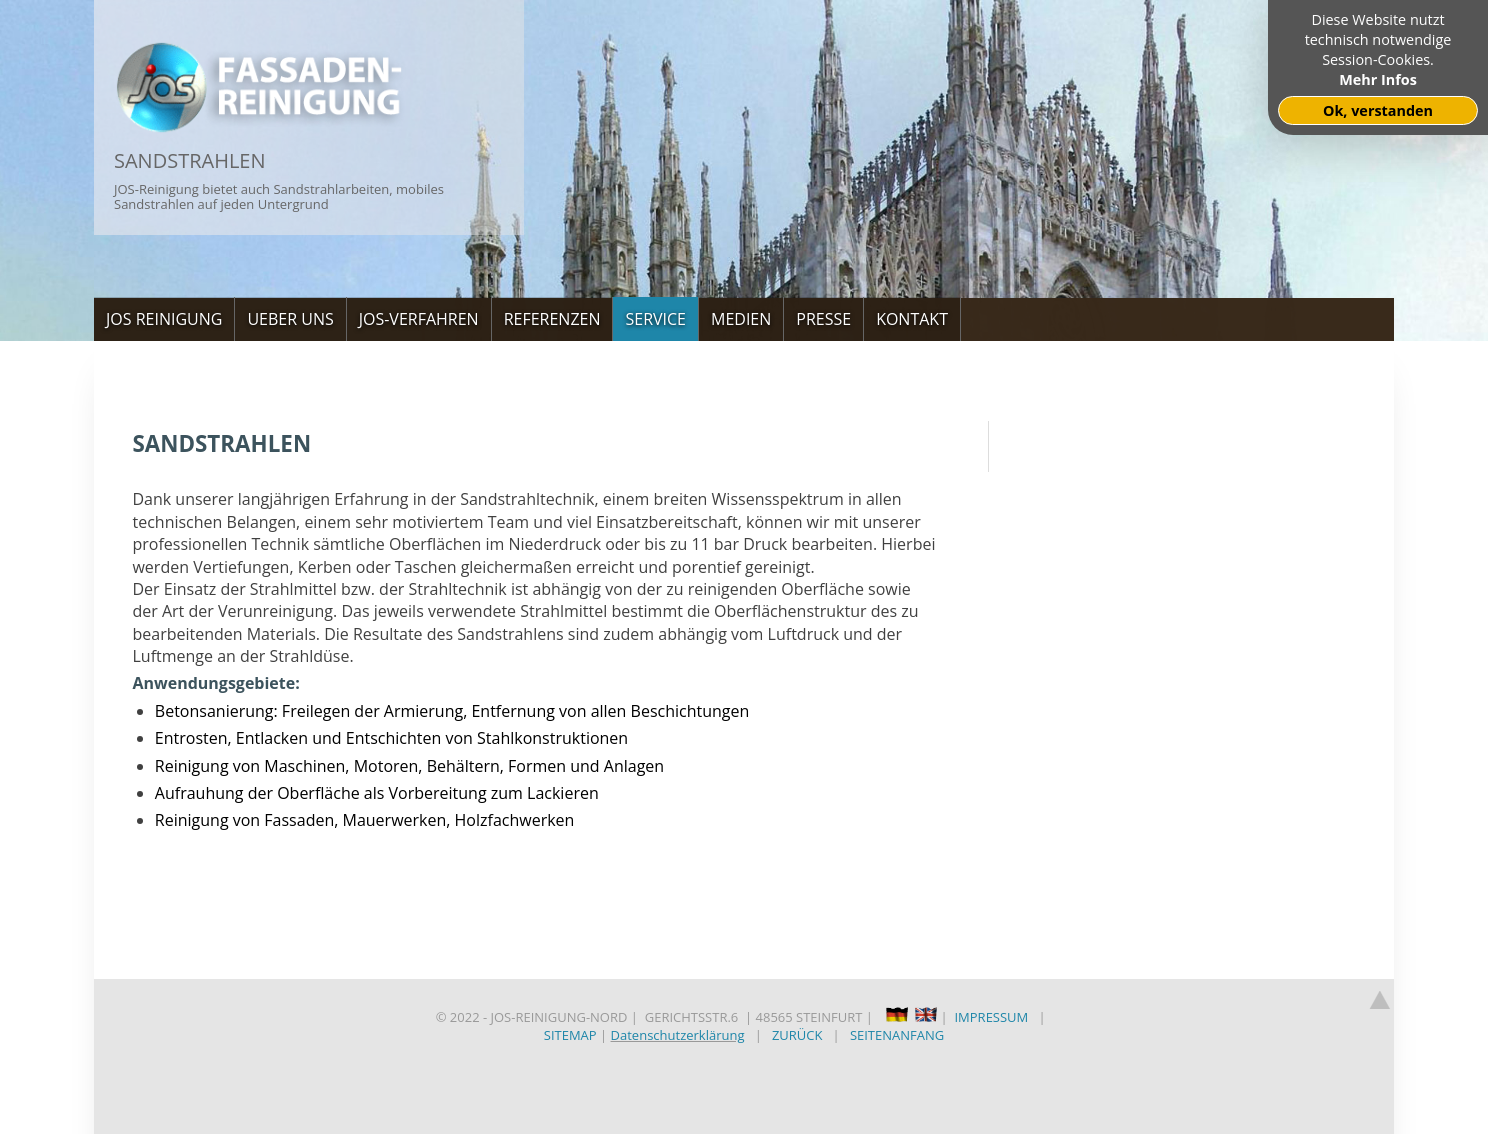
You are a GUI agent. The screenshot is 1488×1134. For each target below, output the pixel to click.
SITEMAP (570, 1035)
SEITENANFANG (897, 1035)
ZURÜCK (797, 1035)
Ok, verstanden (1378, 110)
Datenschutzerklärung (678, 1035)
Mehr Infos (1378, 79)
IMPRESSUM (991, 1017)
